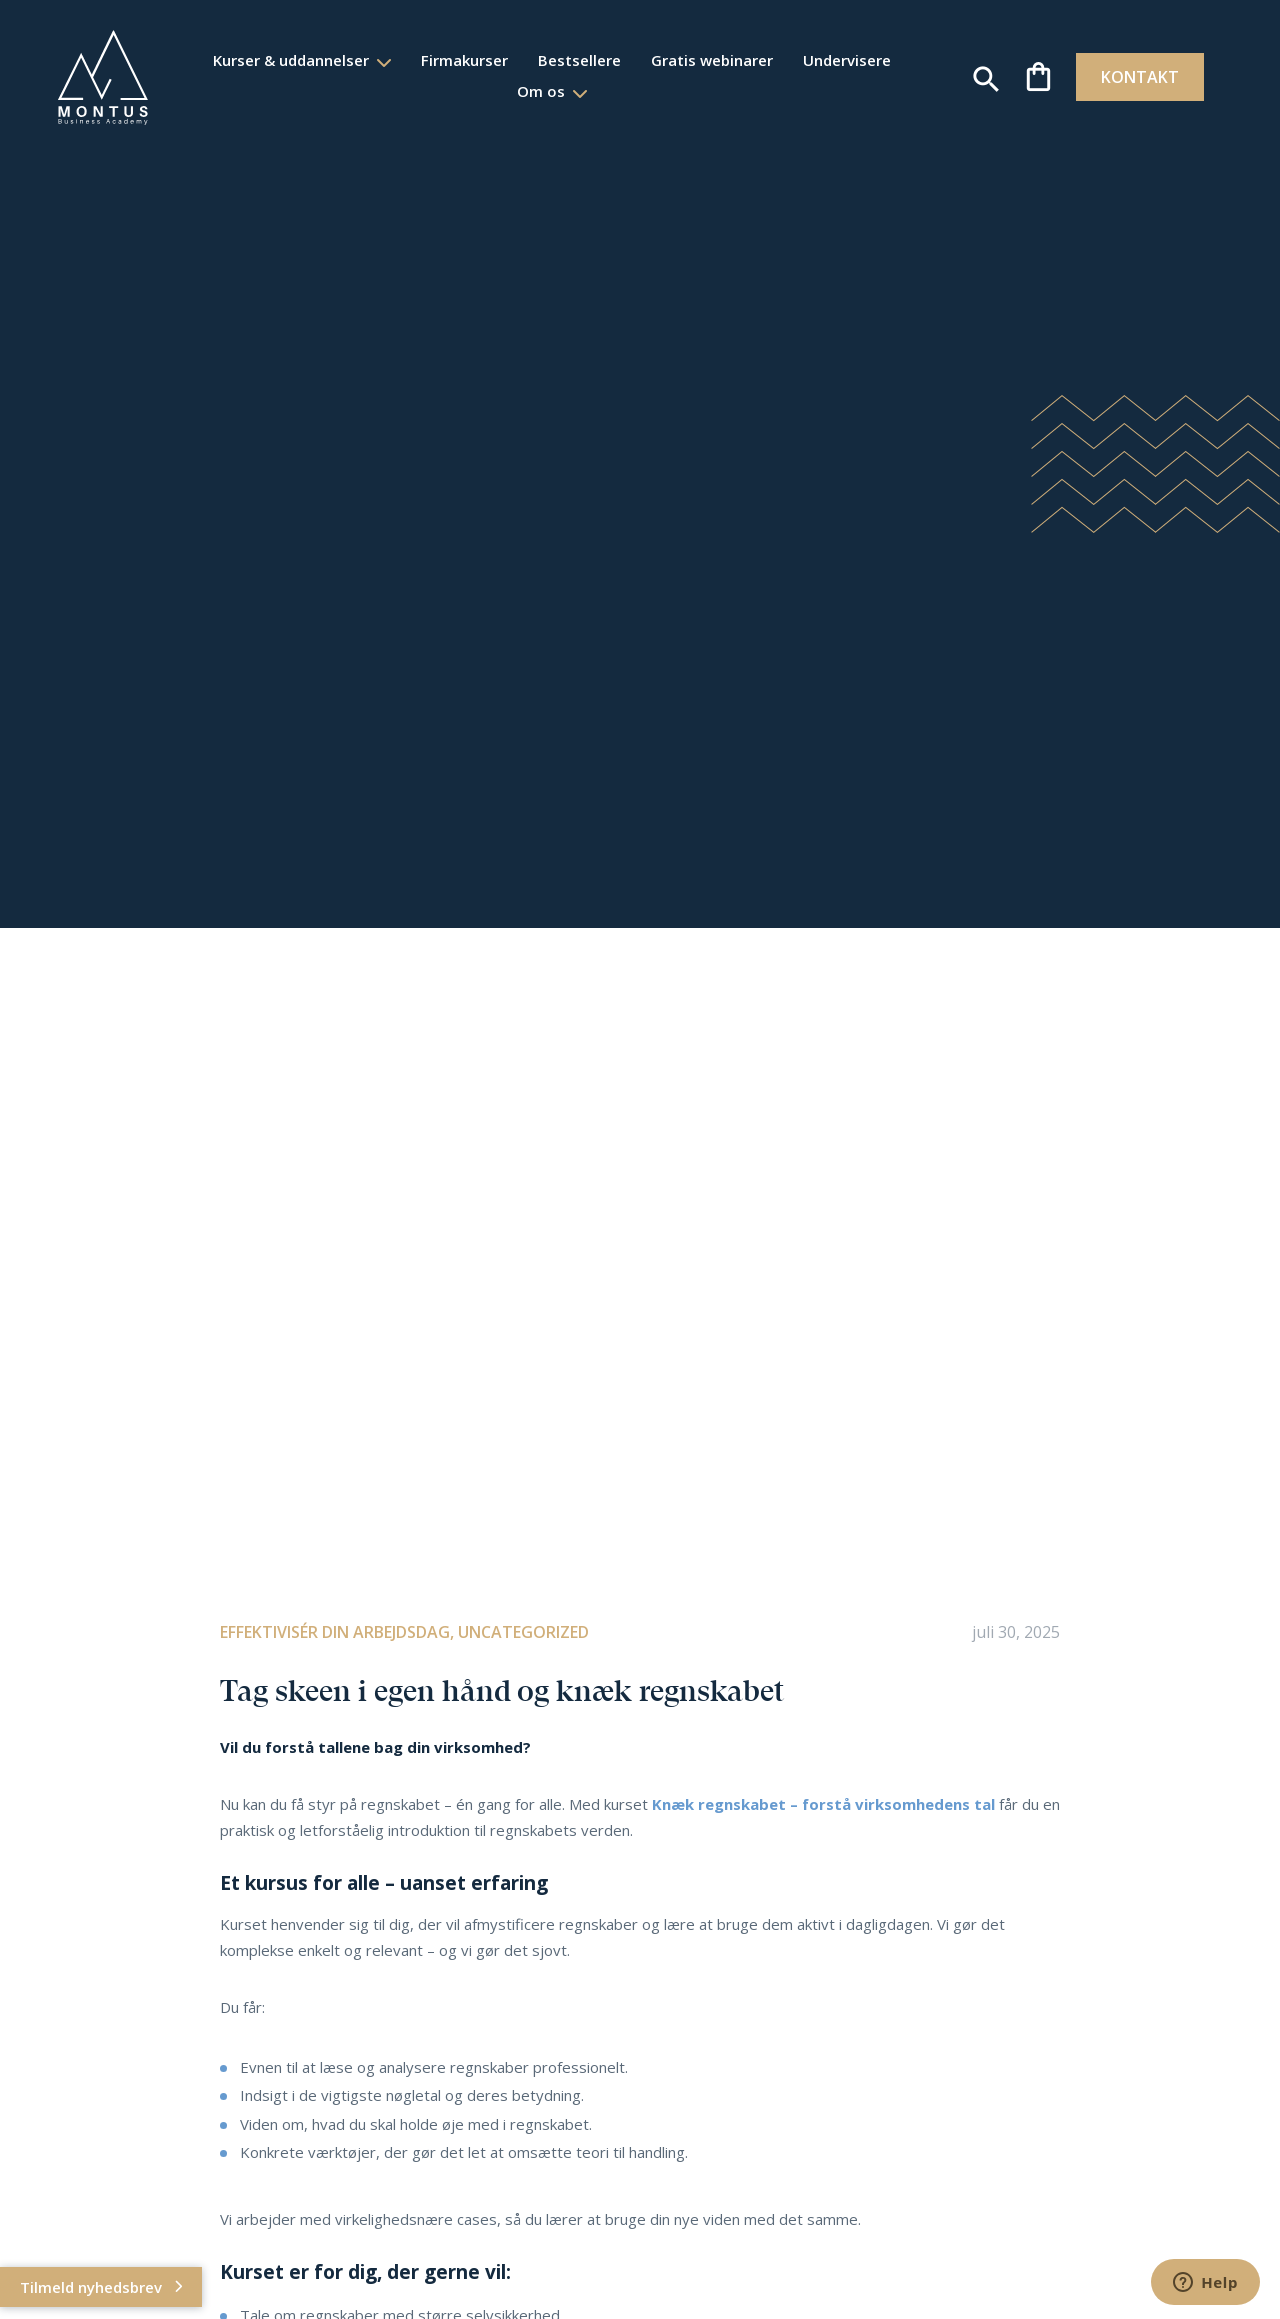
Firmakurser (463, 60)
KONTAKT (1132, 77)
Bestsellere (578, 60)
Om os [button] (542, 91)
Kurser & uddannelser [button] (292, 60)
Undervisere (846, 60)
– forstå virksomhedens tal (890, 1804)
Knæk (675, 1804)
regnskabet (742, 1804)
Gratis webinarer (711, 60)
